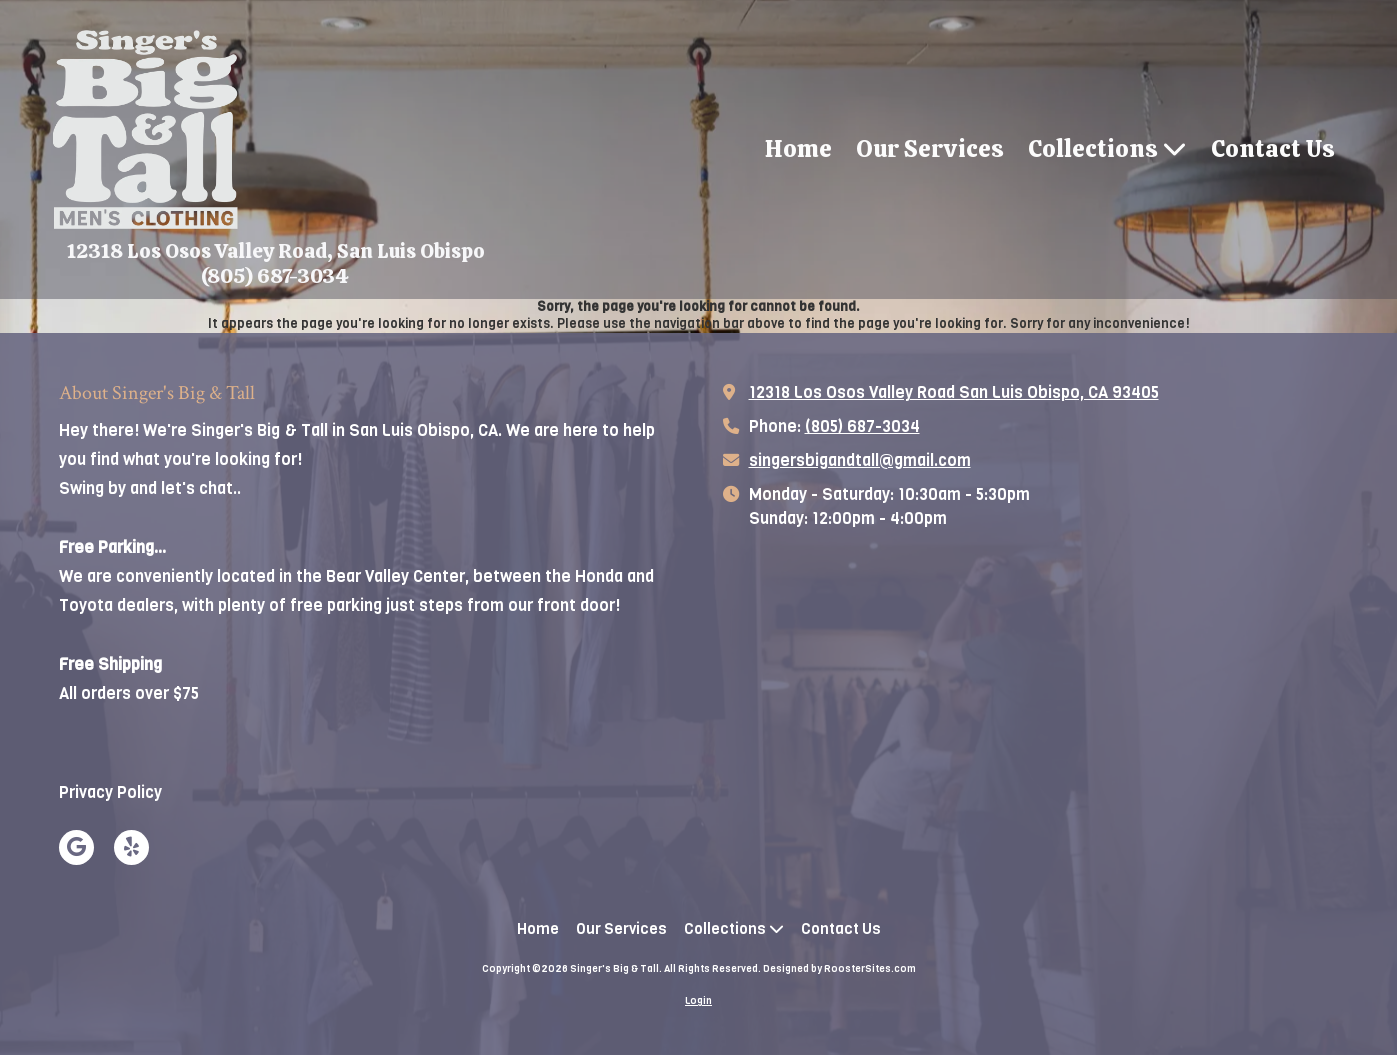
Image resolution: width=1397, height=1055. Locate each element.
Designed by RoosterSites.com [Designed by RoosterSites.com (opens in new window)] (839, 968)
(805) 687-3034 (862, 426)
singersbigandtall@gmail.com (860, 460)
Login (698, 1000)
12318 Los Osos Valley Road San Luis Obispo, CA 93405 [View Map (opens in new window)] (954, 392)
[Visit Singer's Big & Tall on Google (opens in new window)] (76, 847)
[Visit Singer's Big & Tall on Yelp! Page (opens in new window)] (131, 847)
